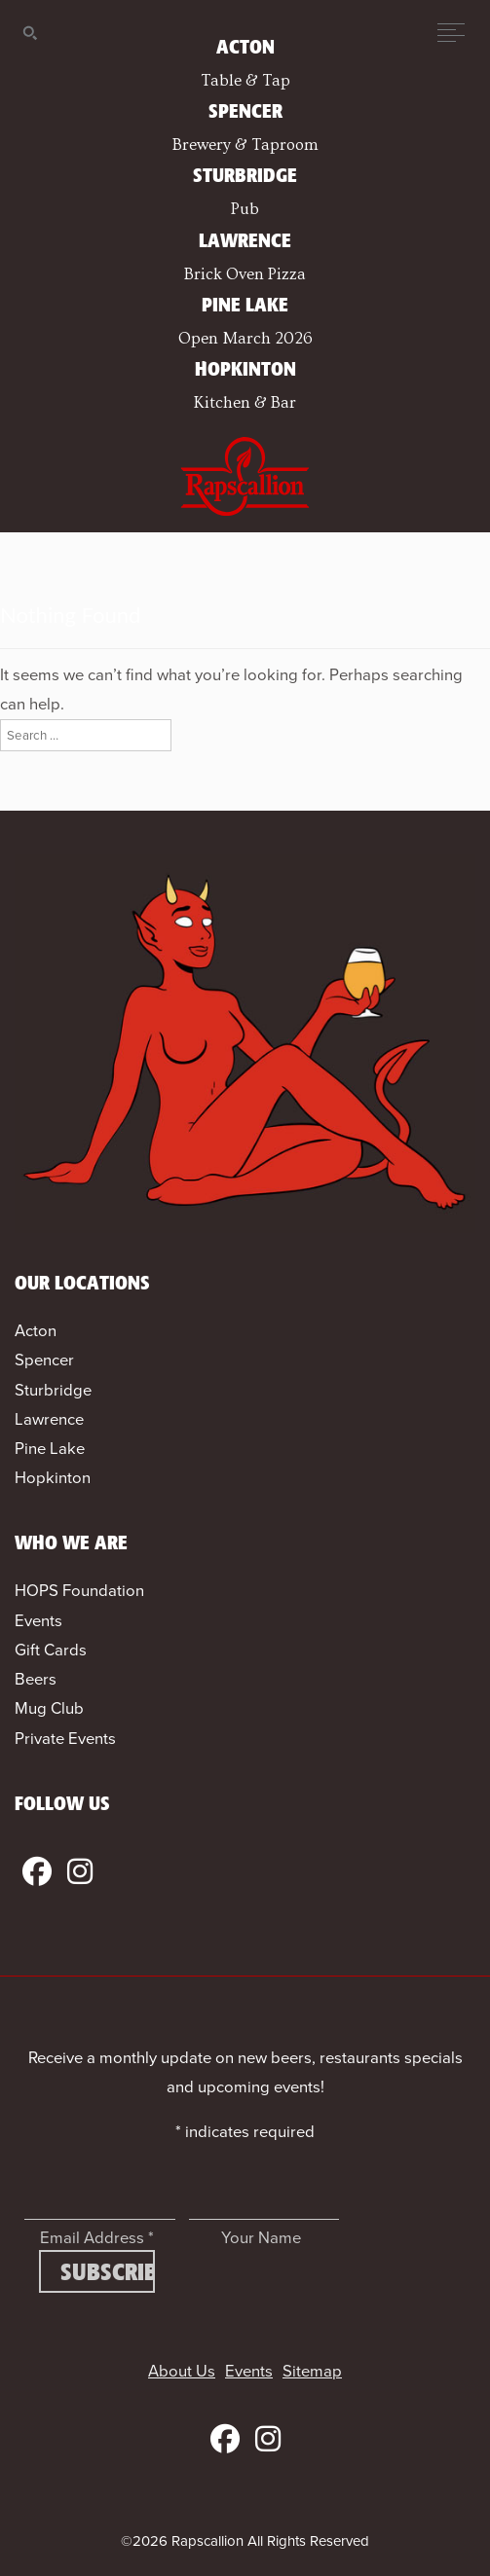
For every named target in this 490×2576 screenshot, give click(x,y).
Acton (36, 1331)
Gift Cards (51, 1650)
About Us (181, 2371)
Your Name (261, 2238)
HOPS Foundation (79, 1590)
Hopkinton (53, 1478)
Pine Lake (50, 1448)
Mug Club (49, 1708)
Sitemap (312, 2371)
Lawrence (49, 1419)
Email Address (97, 2238)
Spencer (44, 1360)
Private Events (65, 1738)
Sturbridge (53, 1390)
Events (38, 1621)
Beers (36, 1679)
